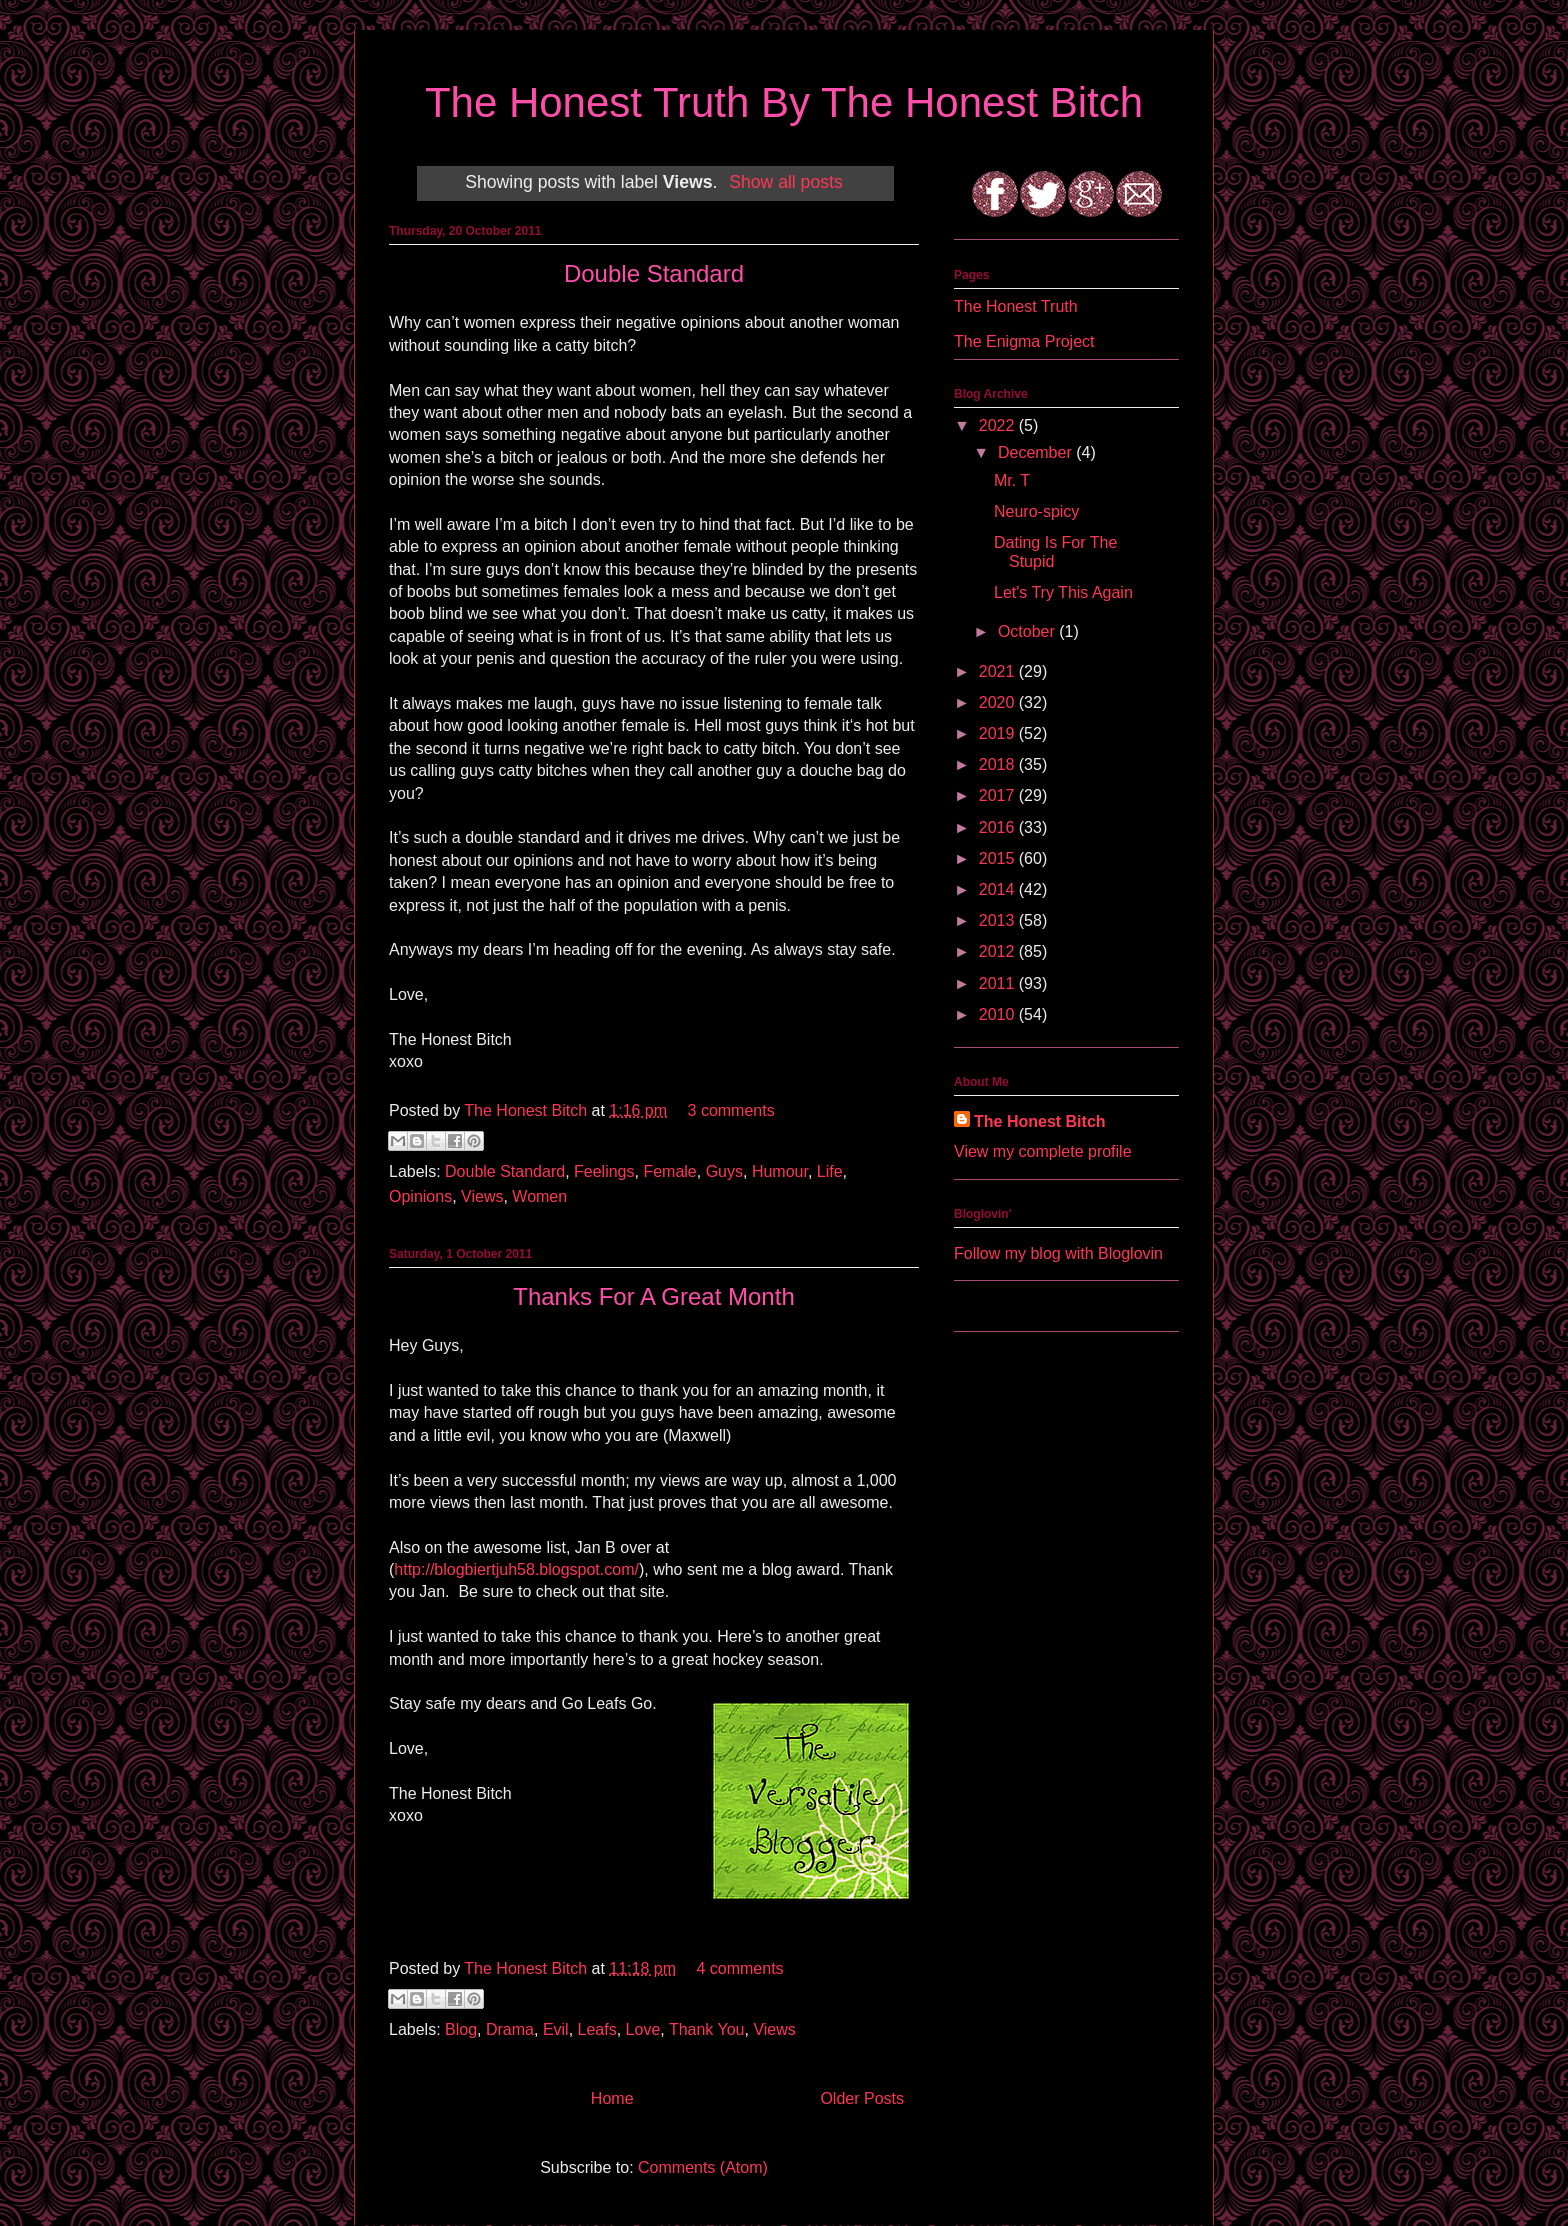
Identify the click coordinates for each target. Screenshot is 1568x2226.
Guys (724, 1171)
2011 (999, 983)
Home (612, 2098)
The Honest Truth (1016, 306)
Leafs (597, 2029)
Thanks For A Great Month (653, 1296)
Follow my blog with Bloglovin (1058, 1253)
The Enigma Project (1024, 341)
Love (643, 2029)
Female (669, 1171)
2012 (999, 951)
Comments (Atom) (703, 2167)
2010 (999, 1014)
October (1028, 631)
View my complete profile (1043, 1151)
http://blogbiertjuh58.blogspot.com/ (516, 1569)
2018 (999, 764)
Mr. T (1012, 480)
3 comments (731, 1110)
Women (539, 1196)
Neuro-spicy (1036, 511)
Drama (510, 2029)
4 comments (739, 1968)
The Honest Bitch (527, 1110)
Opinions (420, 1196)
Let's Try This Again (1063, 592)
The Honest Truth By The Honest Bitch (784, 102)
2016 (999, 827)
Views (482, 1196)
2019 (999, 733)
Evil (556, 2029)
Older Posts (862, 2098)
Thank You (707, 2029)
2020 (999, 702)
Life (830, 1171)
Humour (780, 1171)
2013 (999, 920)
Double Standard (654, 273)
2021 (999, 671)
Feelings (604, 1171)
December (1037, 452)
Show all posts (785, 182)
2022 (999, 425)
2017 (999, 795)
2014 (999, 889)
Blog (461, 2029)
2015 (999, 858)
